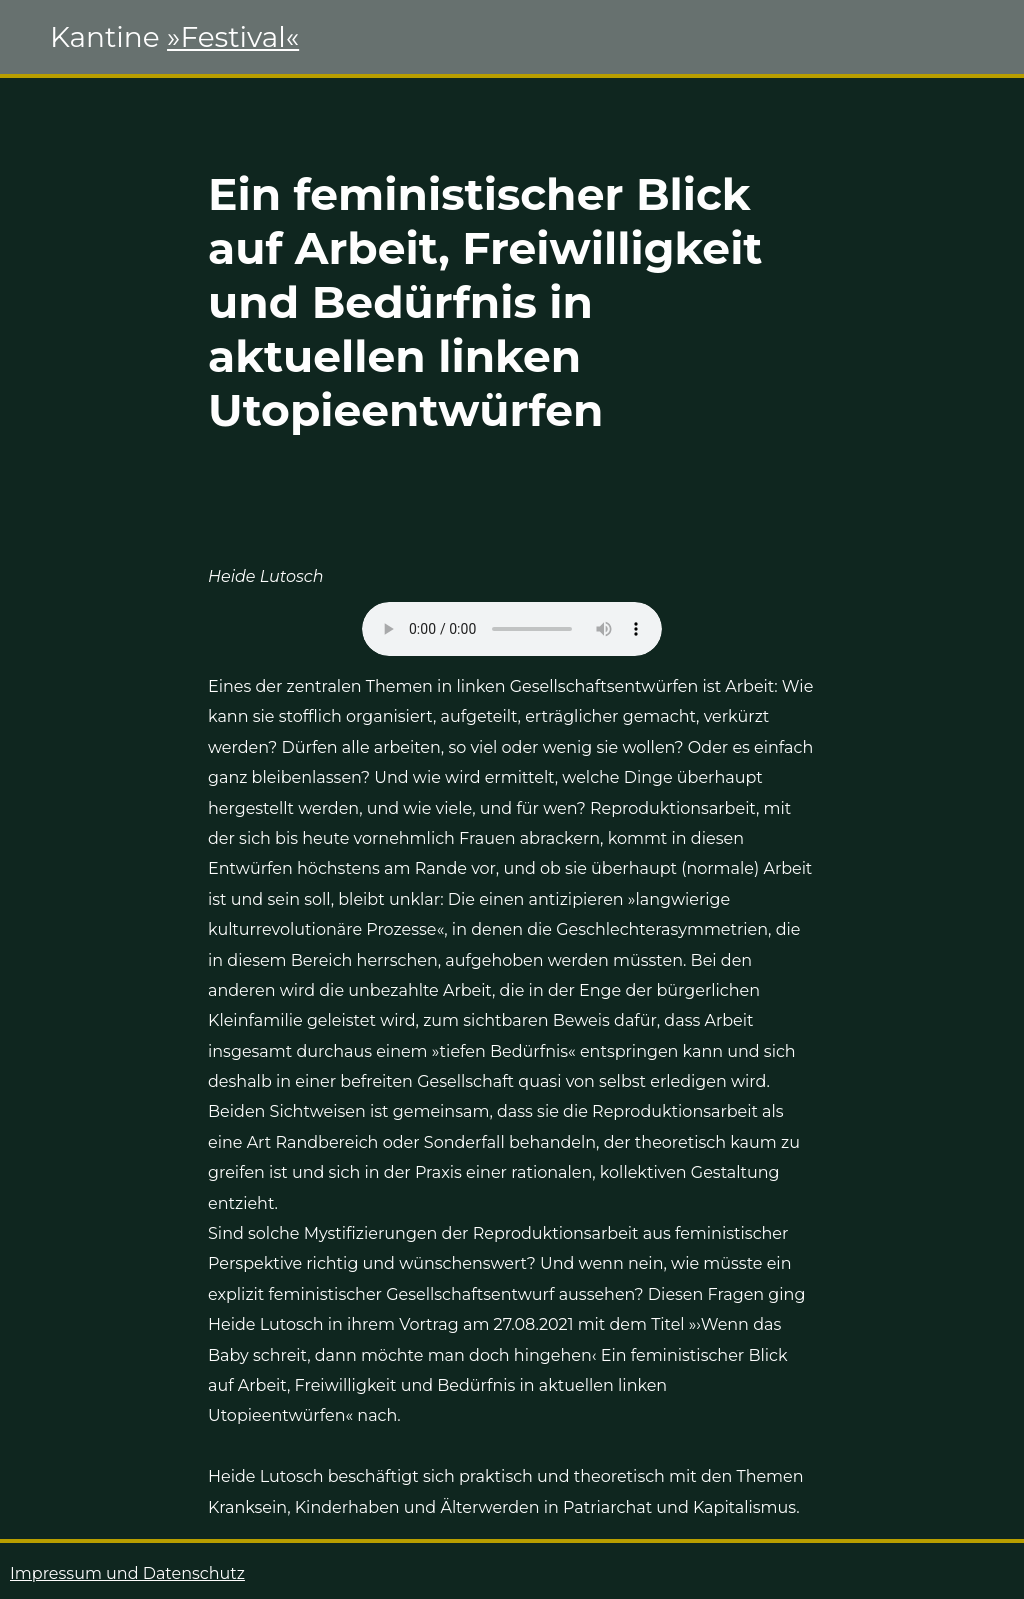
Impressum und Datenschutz (127, 1573)
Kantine (174, 37)
